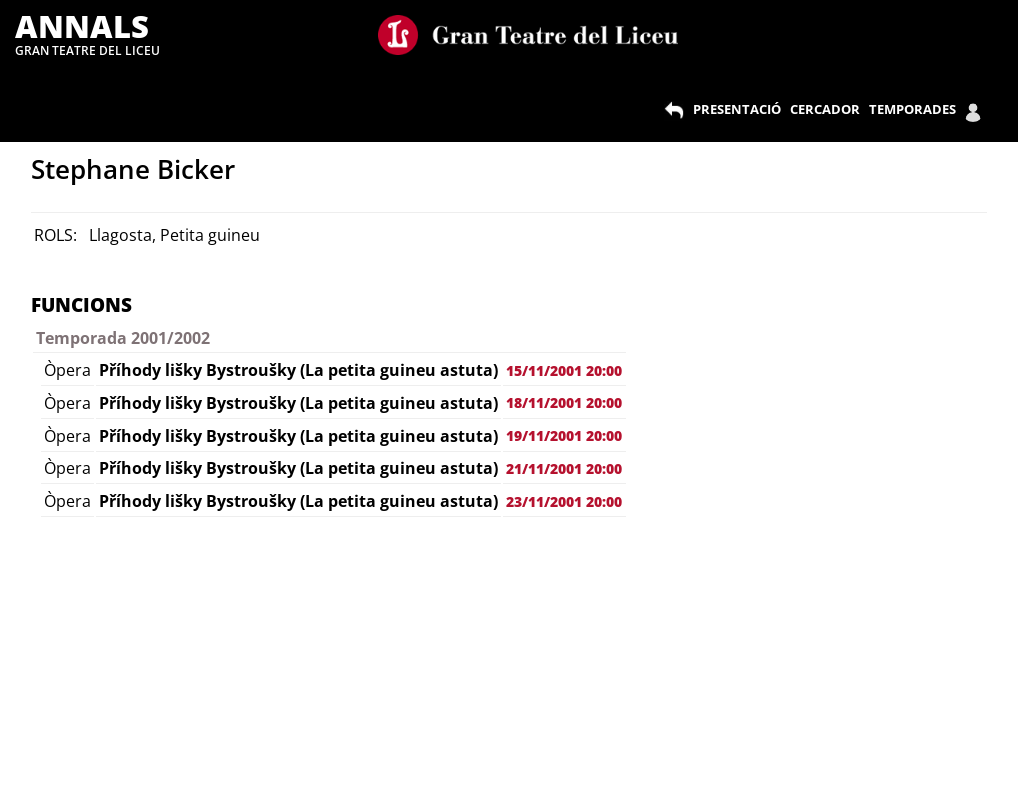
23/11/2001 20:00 (564, 501)
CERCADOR (825, 109)
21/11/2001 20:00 (564, 468)
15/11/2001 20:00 (564, 370)
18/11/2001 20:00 (564, 402)
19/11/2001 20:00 (564, 435)
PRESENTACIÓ (737, 109)
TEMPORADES (912, 109)
